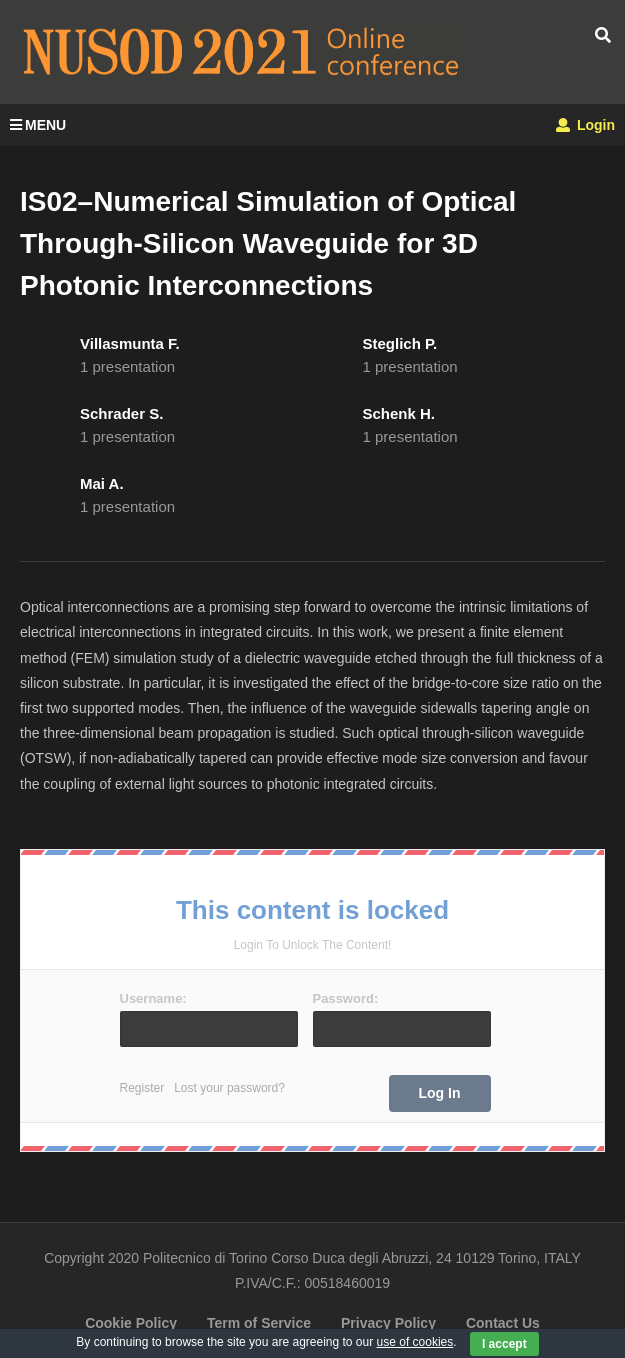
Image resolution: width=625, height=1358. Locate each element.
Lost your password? (229, 1088)
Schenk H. (399, 413)
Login (585, 125)
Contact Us (503, 1323)
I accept (504, 1344)
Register (142, 1088)
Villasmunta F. (130, 343)
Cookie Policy (131, 1323)
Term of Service (259, 1323)
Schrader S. (121, 413)
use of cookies (415, 1342)
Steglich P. (400, 343)
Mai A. (102, 483)
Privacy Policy (388, 1323)
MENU (38, 125)
